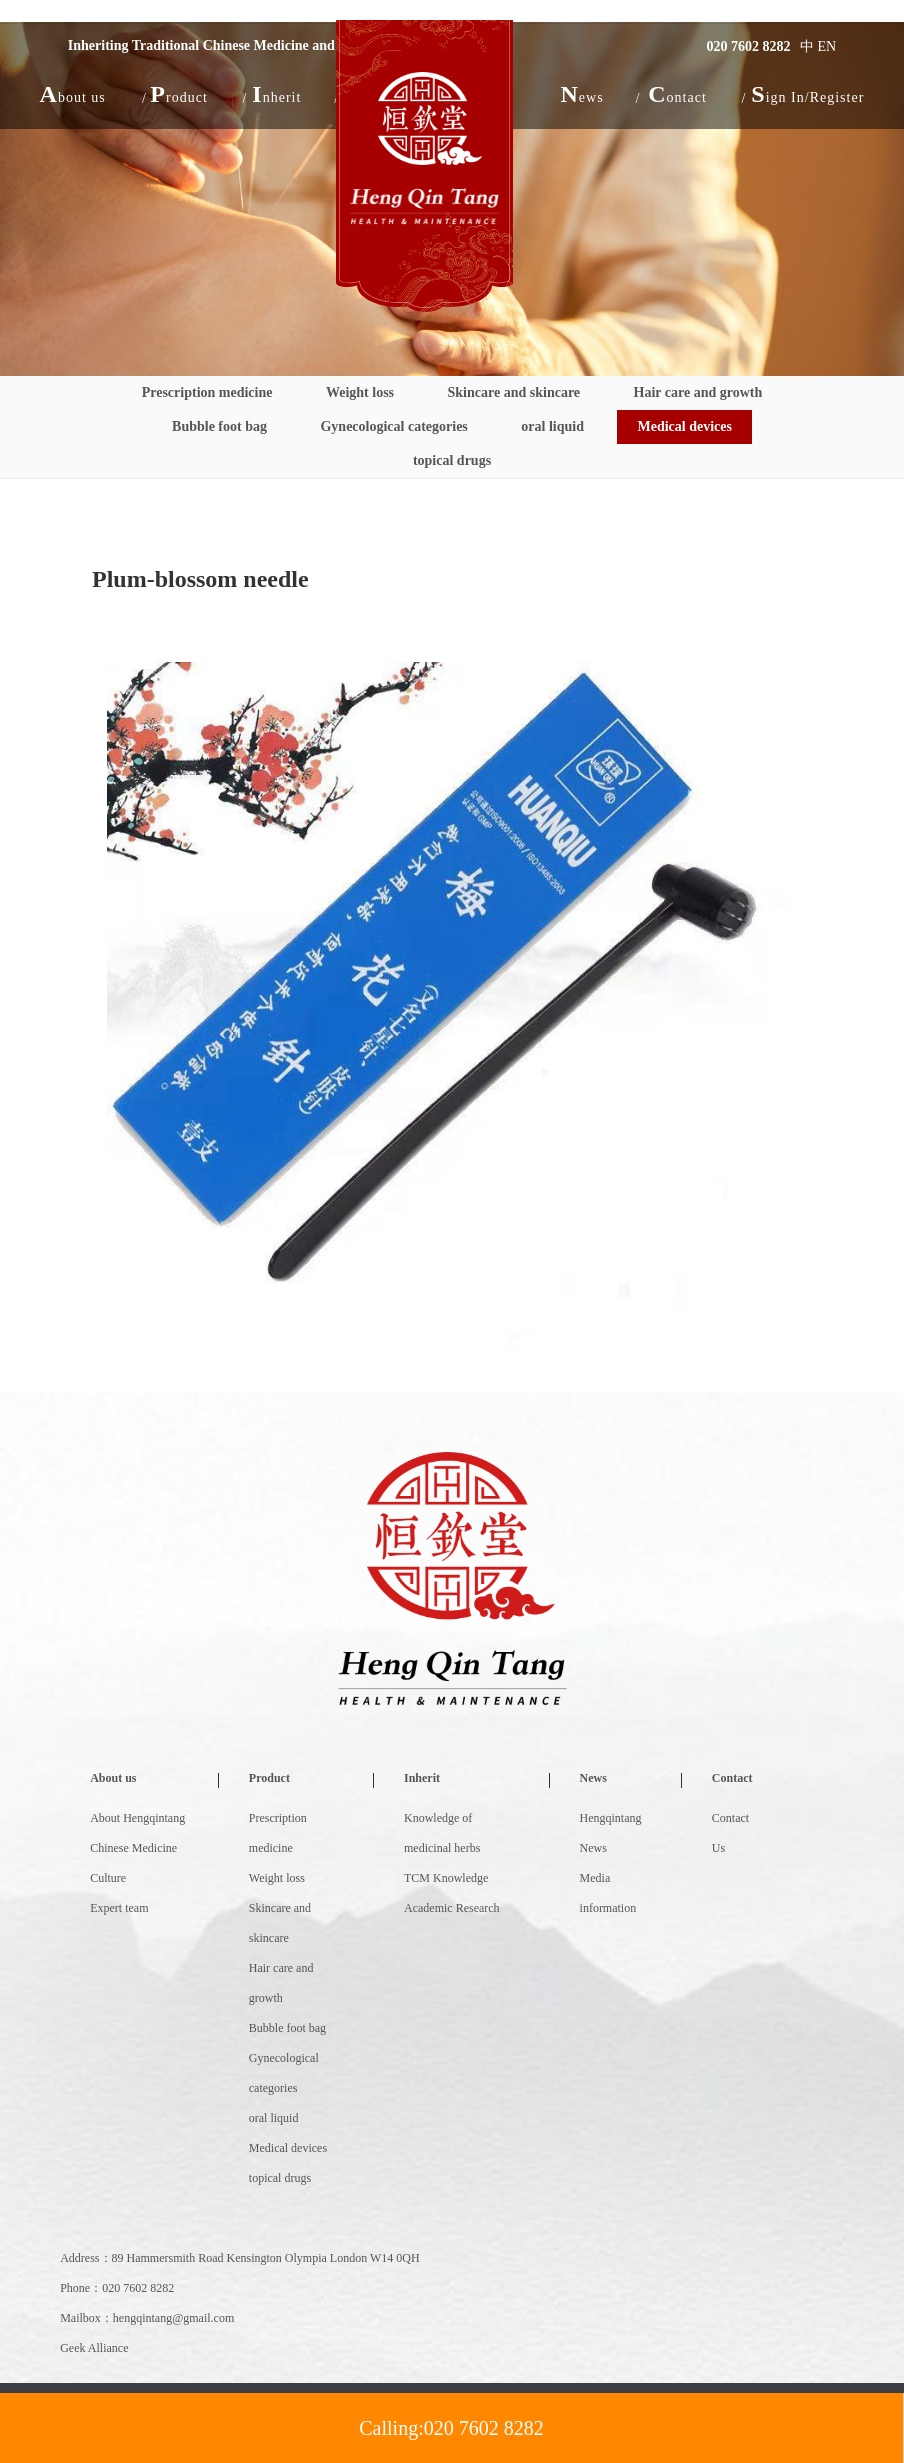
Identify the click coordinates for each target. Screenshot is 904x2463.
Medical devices (684, 426)
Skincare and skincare (514, 392)
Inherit (422, 1778)
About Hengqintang (137, 1818)
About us (113, 1778)
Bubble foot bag (219, 426)
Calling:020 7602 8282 (451, 2428)
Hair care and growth (698, 392)
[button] (73, 94)
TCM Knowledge (446, 1878)
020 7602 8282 (749, 46)
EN (827, 46)
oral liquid (552, 426)
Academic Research (452, 1908)
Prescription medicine (207, 392)
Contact (732, 1778)
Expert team (119, 1908)
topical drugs (452, 460)
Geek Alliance (94, 2348)
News (593, 1778)
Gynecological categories (393, 426)
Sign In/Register (807, 94)
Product (269, 1778)
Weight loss (360, 392)
